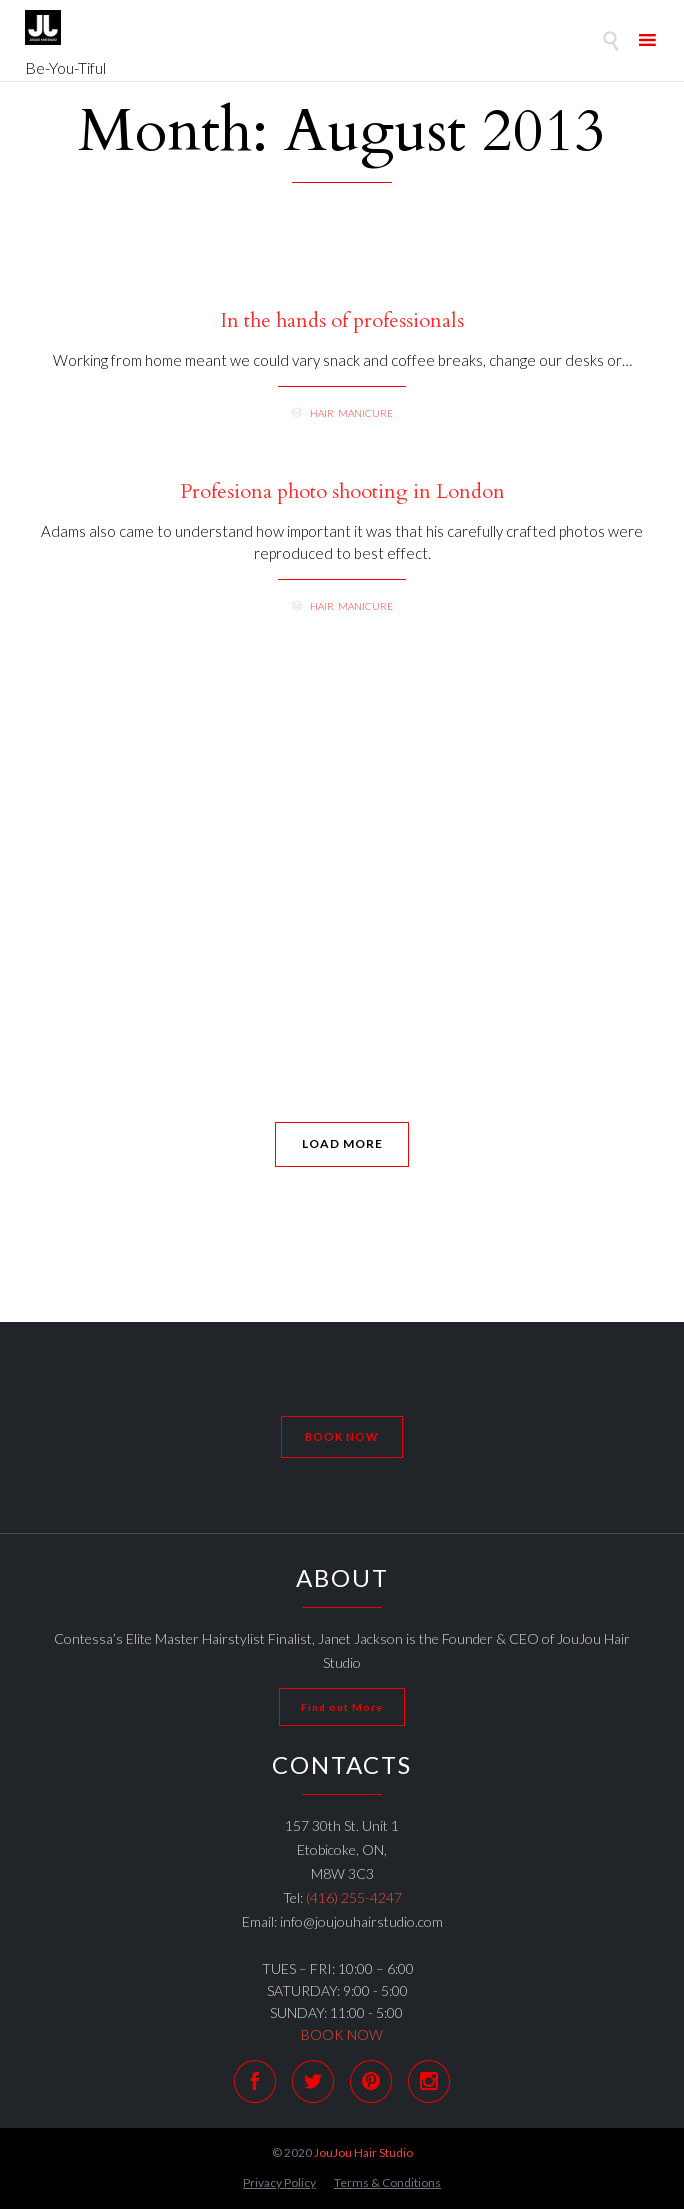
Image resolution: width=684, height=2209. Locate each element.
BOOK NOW (342, 2034)
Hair (322, 413)
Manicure (365, 413)
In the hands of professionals (342, 321)
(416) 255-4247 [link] (354, 1897)
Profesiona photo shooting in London (342, 492)
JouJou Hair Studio (363, 2152)
